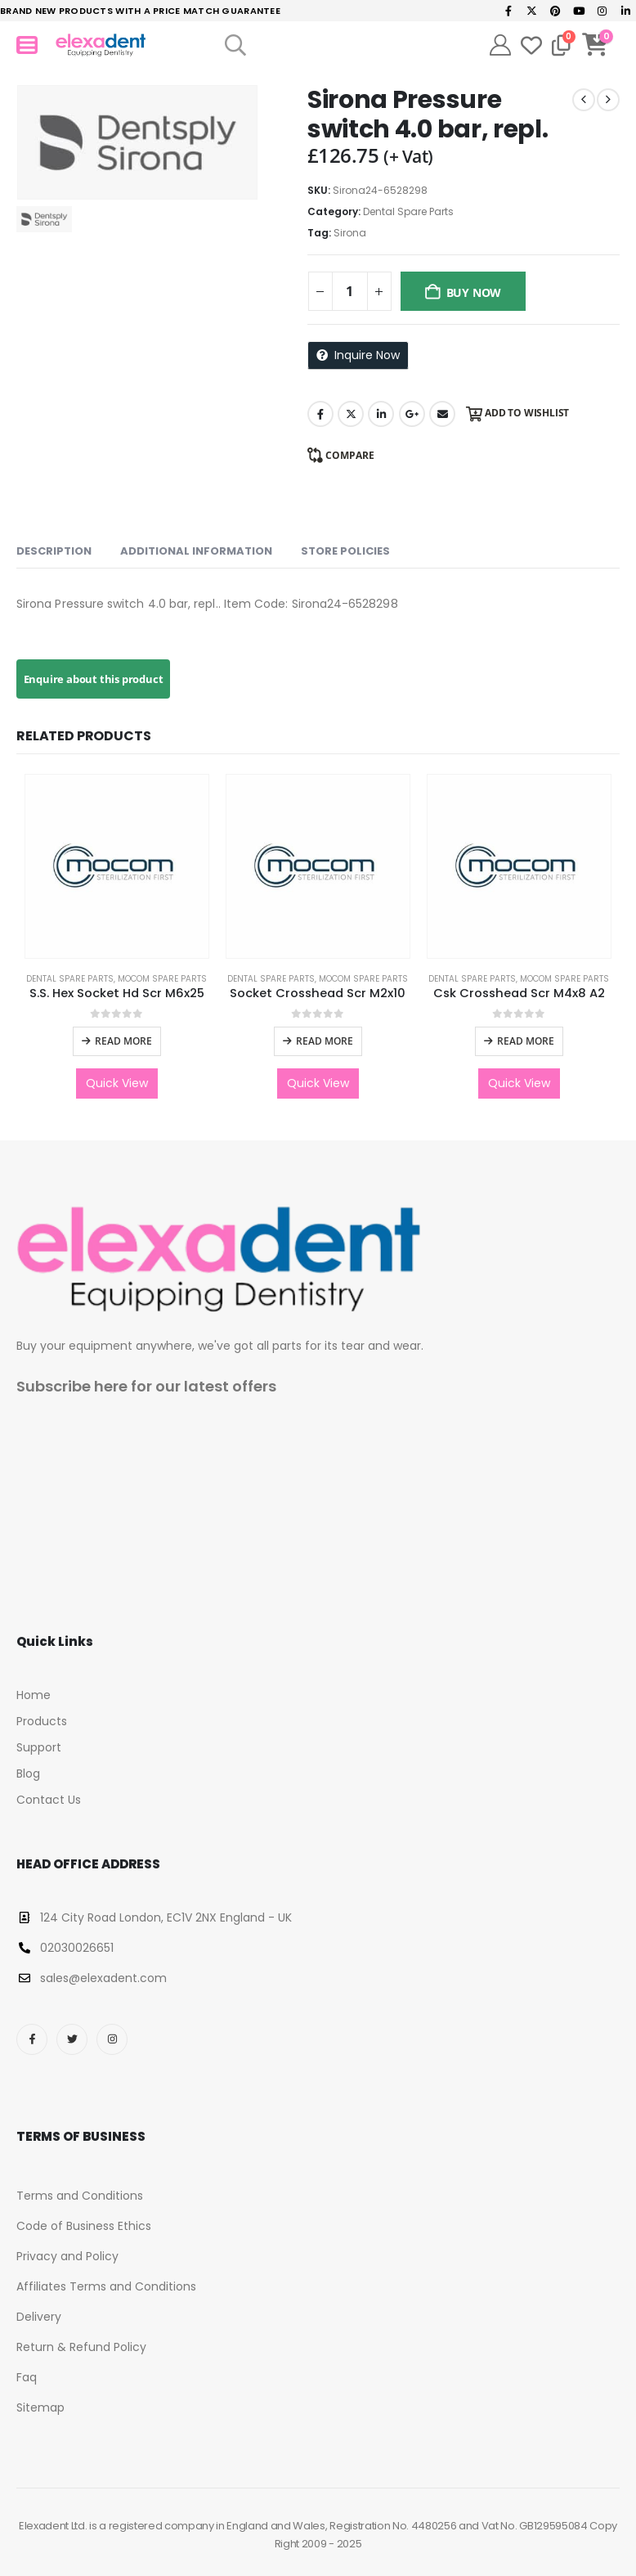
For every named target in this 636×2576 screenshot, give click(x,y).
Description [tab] (54, 551)
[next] (608, 99)
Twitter (351, 414)
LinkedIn (381, 414)
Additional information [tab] (196, 551)
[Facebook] (508, 10)
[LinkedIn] (625, 10)
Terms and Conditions (79, 2195)
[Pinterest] (556, 10)
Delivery (38, 2317)
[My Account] (500, 45)
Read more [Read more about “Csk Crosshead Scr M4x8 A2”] (525, 1041)
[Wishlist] (531, 45)
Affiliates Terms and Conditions (106, 2286)
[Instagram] (602, 10)
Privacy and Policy (67, 2256)
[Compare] (561, 45)
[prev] (583, 99)
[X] (532, 10)
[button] (236, 45)
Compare (349, 455)
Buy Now (474, 292)
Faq (26, 2377)
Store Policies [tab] (345, 551)
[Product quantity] (350, 291)
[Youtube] (578, 10)
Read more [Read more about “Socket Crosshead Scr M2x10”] (324, 1041)
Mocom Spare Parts (162, 979)
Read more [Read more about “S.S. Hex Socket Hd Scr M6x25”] (123, 1041)
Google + (412, 414)
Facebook (320, 414)
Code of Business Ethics (83, 2226)
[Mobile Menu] (27, 45)
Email (442, 414)
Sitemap (40, 2407)
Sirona (350, 233)
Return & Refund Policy (81, 2347)
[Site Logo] (101, 45)
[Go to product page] (116, 866)
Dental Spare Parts (408, 211)
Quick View (117, 1083)
